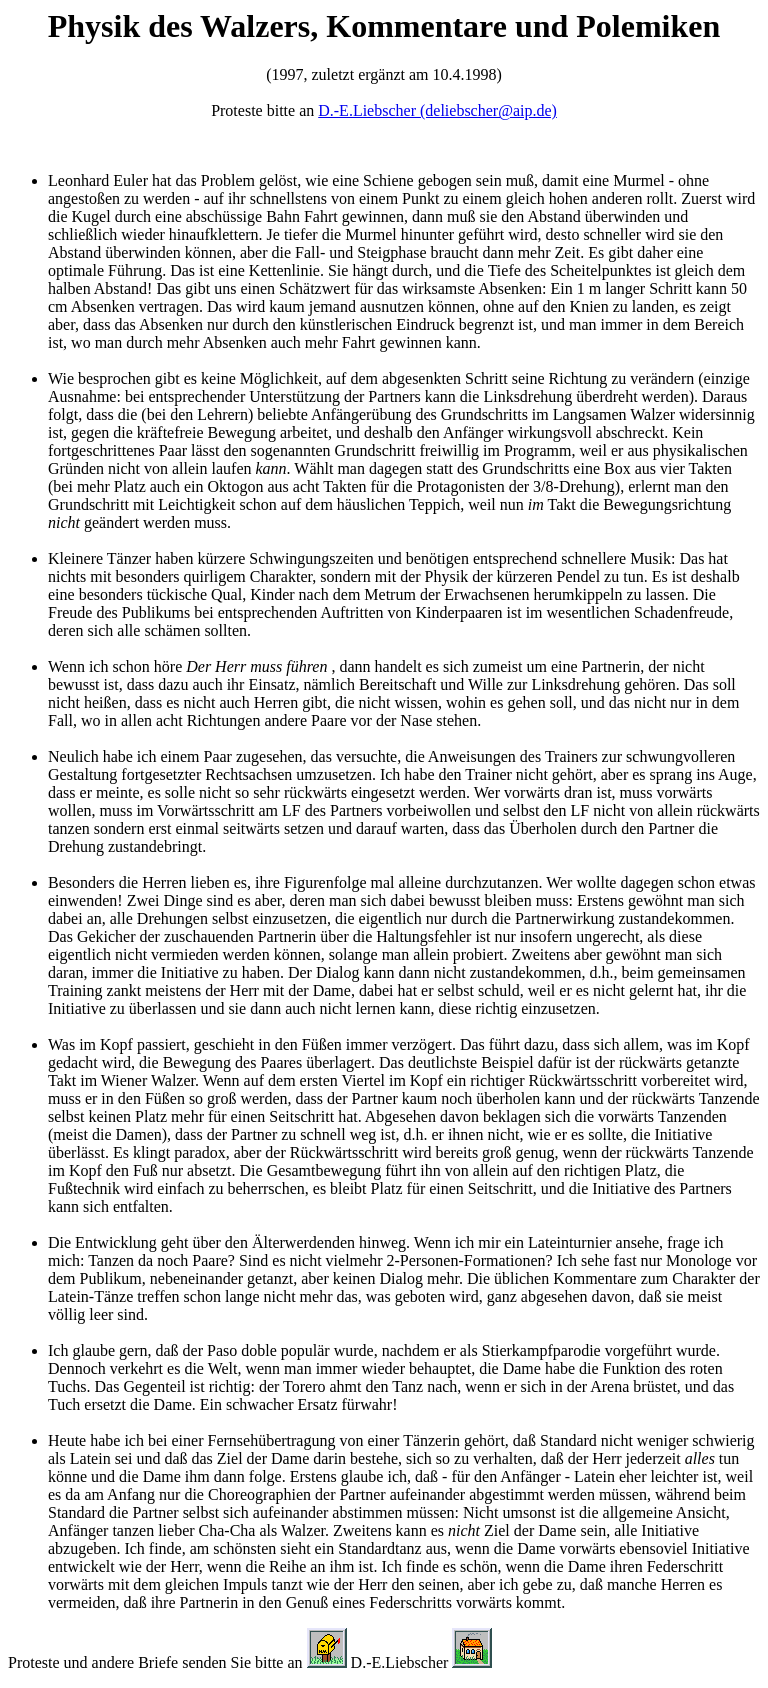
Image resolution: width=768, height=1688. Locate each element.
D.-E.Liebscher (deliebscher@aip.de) (437, 110)
